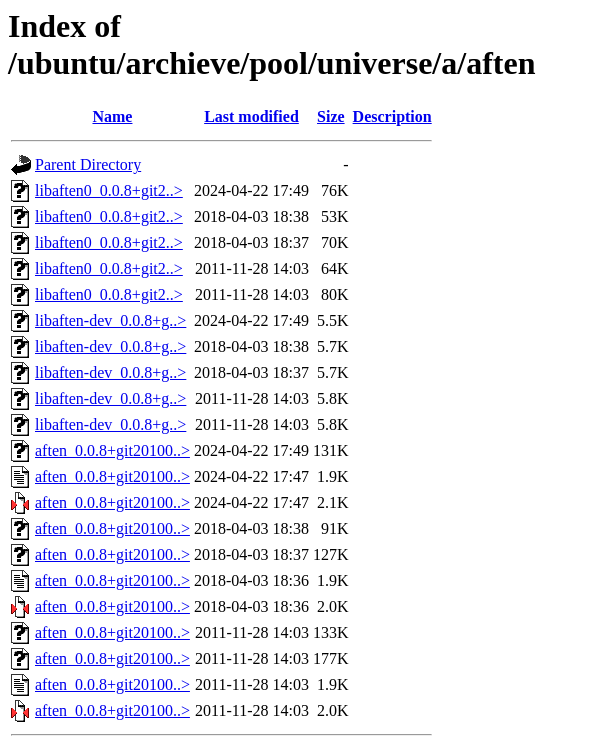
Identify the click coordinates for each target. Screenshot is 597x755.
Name (112, 116)
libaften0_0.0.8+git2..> (109, 190)
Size (331, 116)
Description (392, 116)
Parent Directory (88, 164)
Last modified (251, 116)
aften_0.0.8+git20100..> (112, 450)
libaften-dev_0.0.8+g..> (110, 320)
